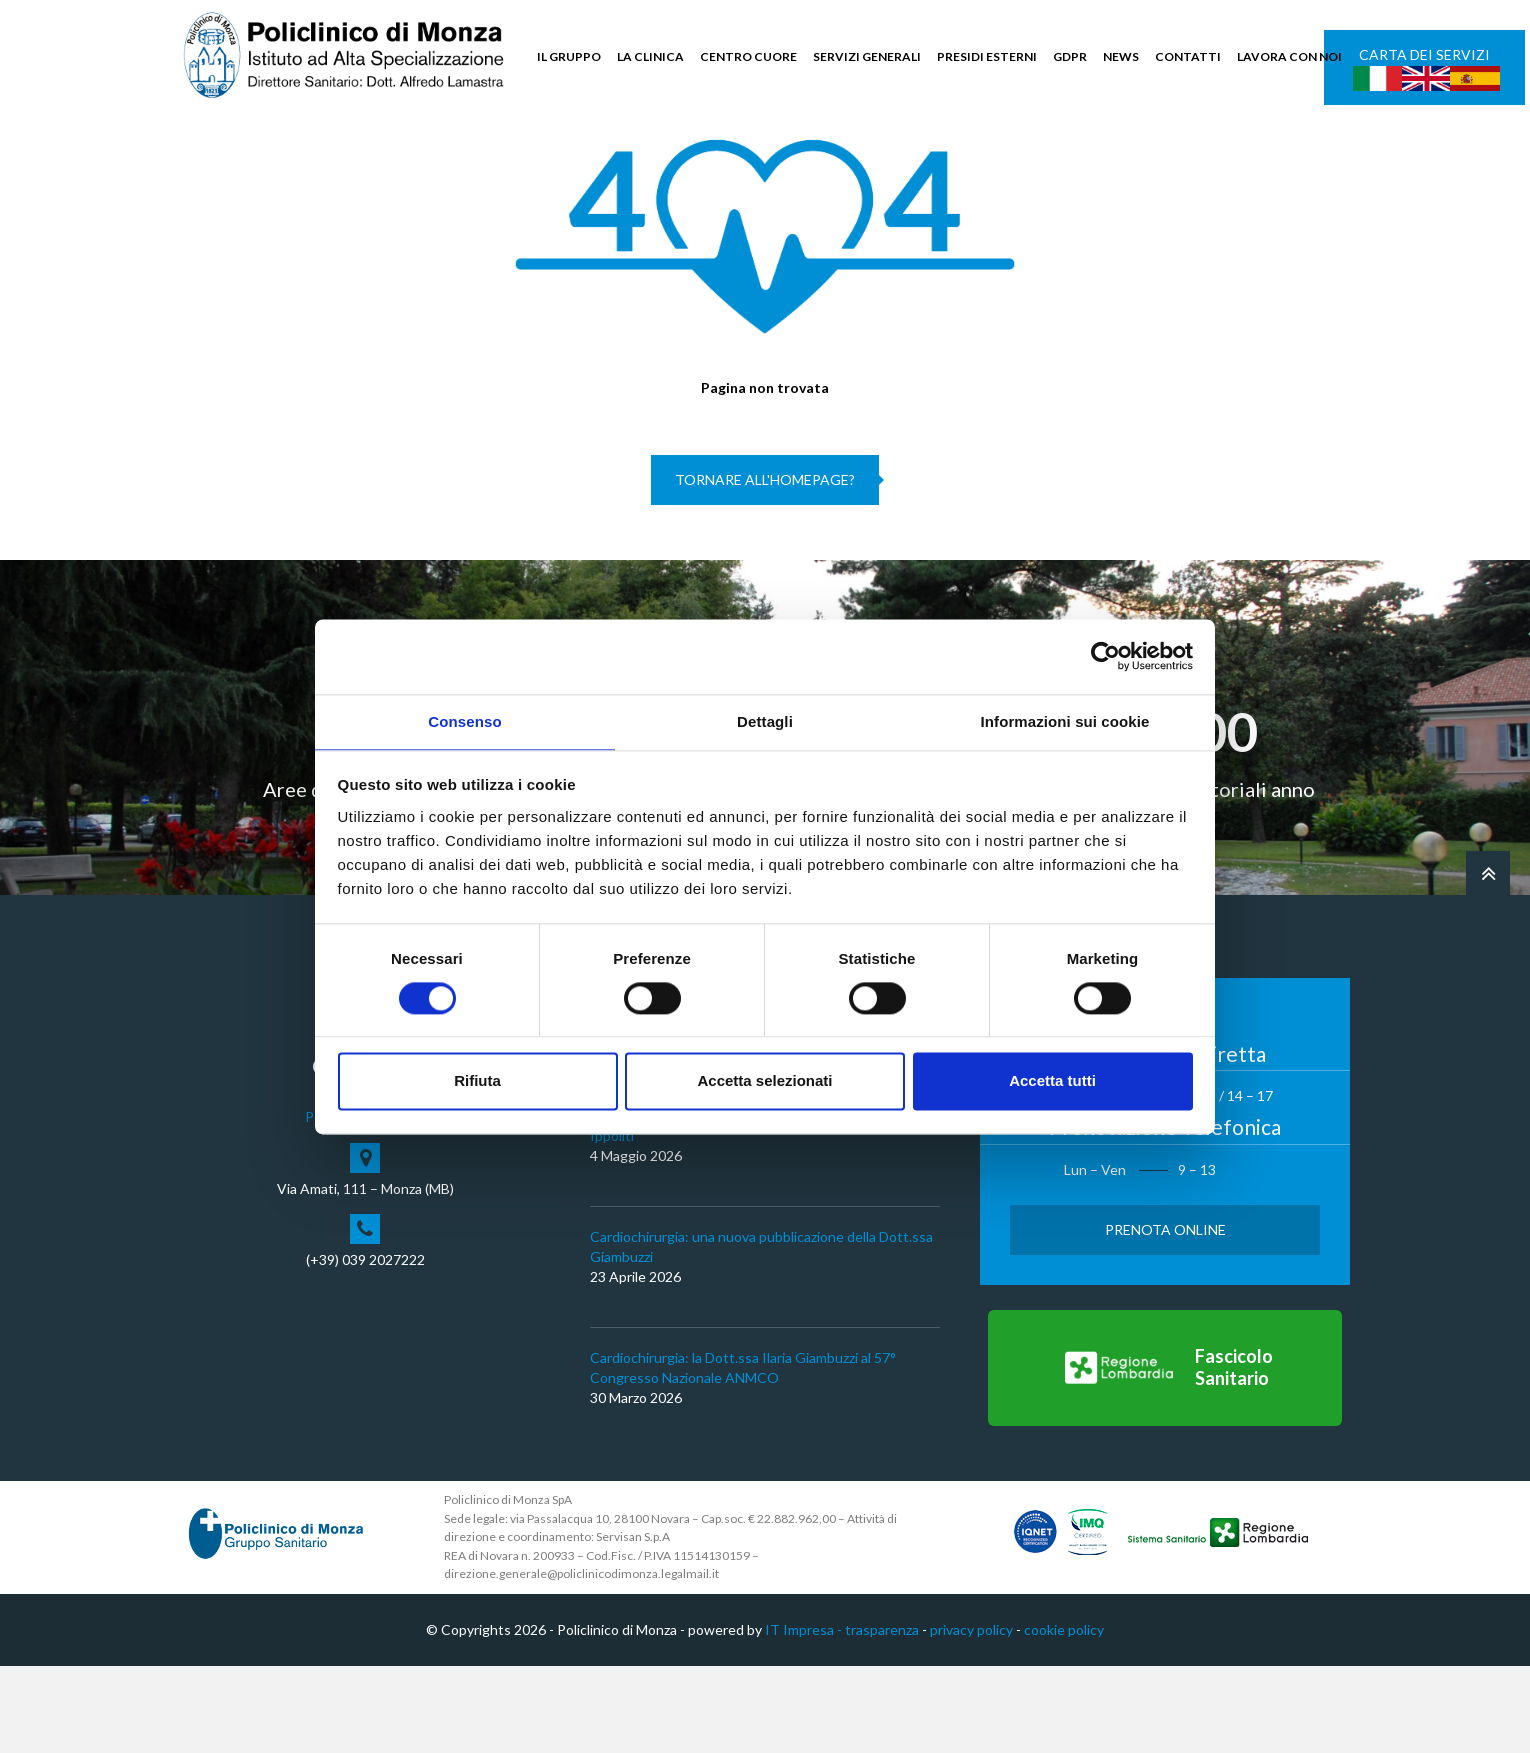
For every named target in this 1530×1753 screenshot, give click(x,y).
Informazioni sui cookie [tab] (1065, 720)
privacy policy (971, 1716)
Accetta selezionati (764, 1082)
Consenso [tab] (464, 720)
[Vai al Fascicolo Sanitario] (1165, 1455)
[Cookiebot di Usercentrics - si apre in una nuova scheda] (1105, 655)
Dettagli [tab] (765, 720)
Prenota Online (1165, 1316)
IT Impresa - (805, 1716)
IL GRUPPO (569, 56)
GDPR (1070, 56)
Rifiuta (477, 1082)
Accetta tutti (1052, 1082)
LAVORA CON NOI (1289, 56)
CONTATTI (1188, 56)
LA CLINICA (650, 56)
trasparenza (882, 1716)
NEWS (1121, 56)
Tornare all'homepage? (765, 567)
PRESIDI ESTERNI (987, 56)
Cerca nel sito (1290, 150)
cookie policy (1064, 1716)
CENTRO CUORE (748, 56)
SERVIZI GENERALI (867, 56)
